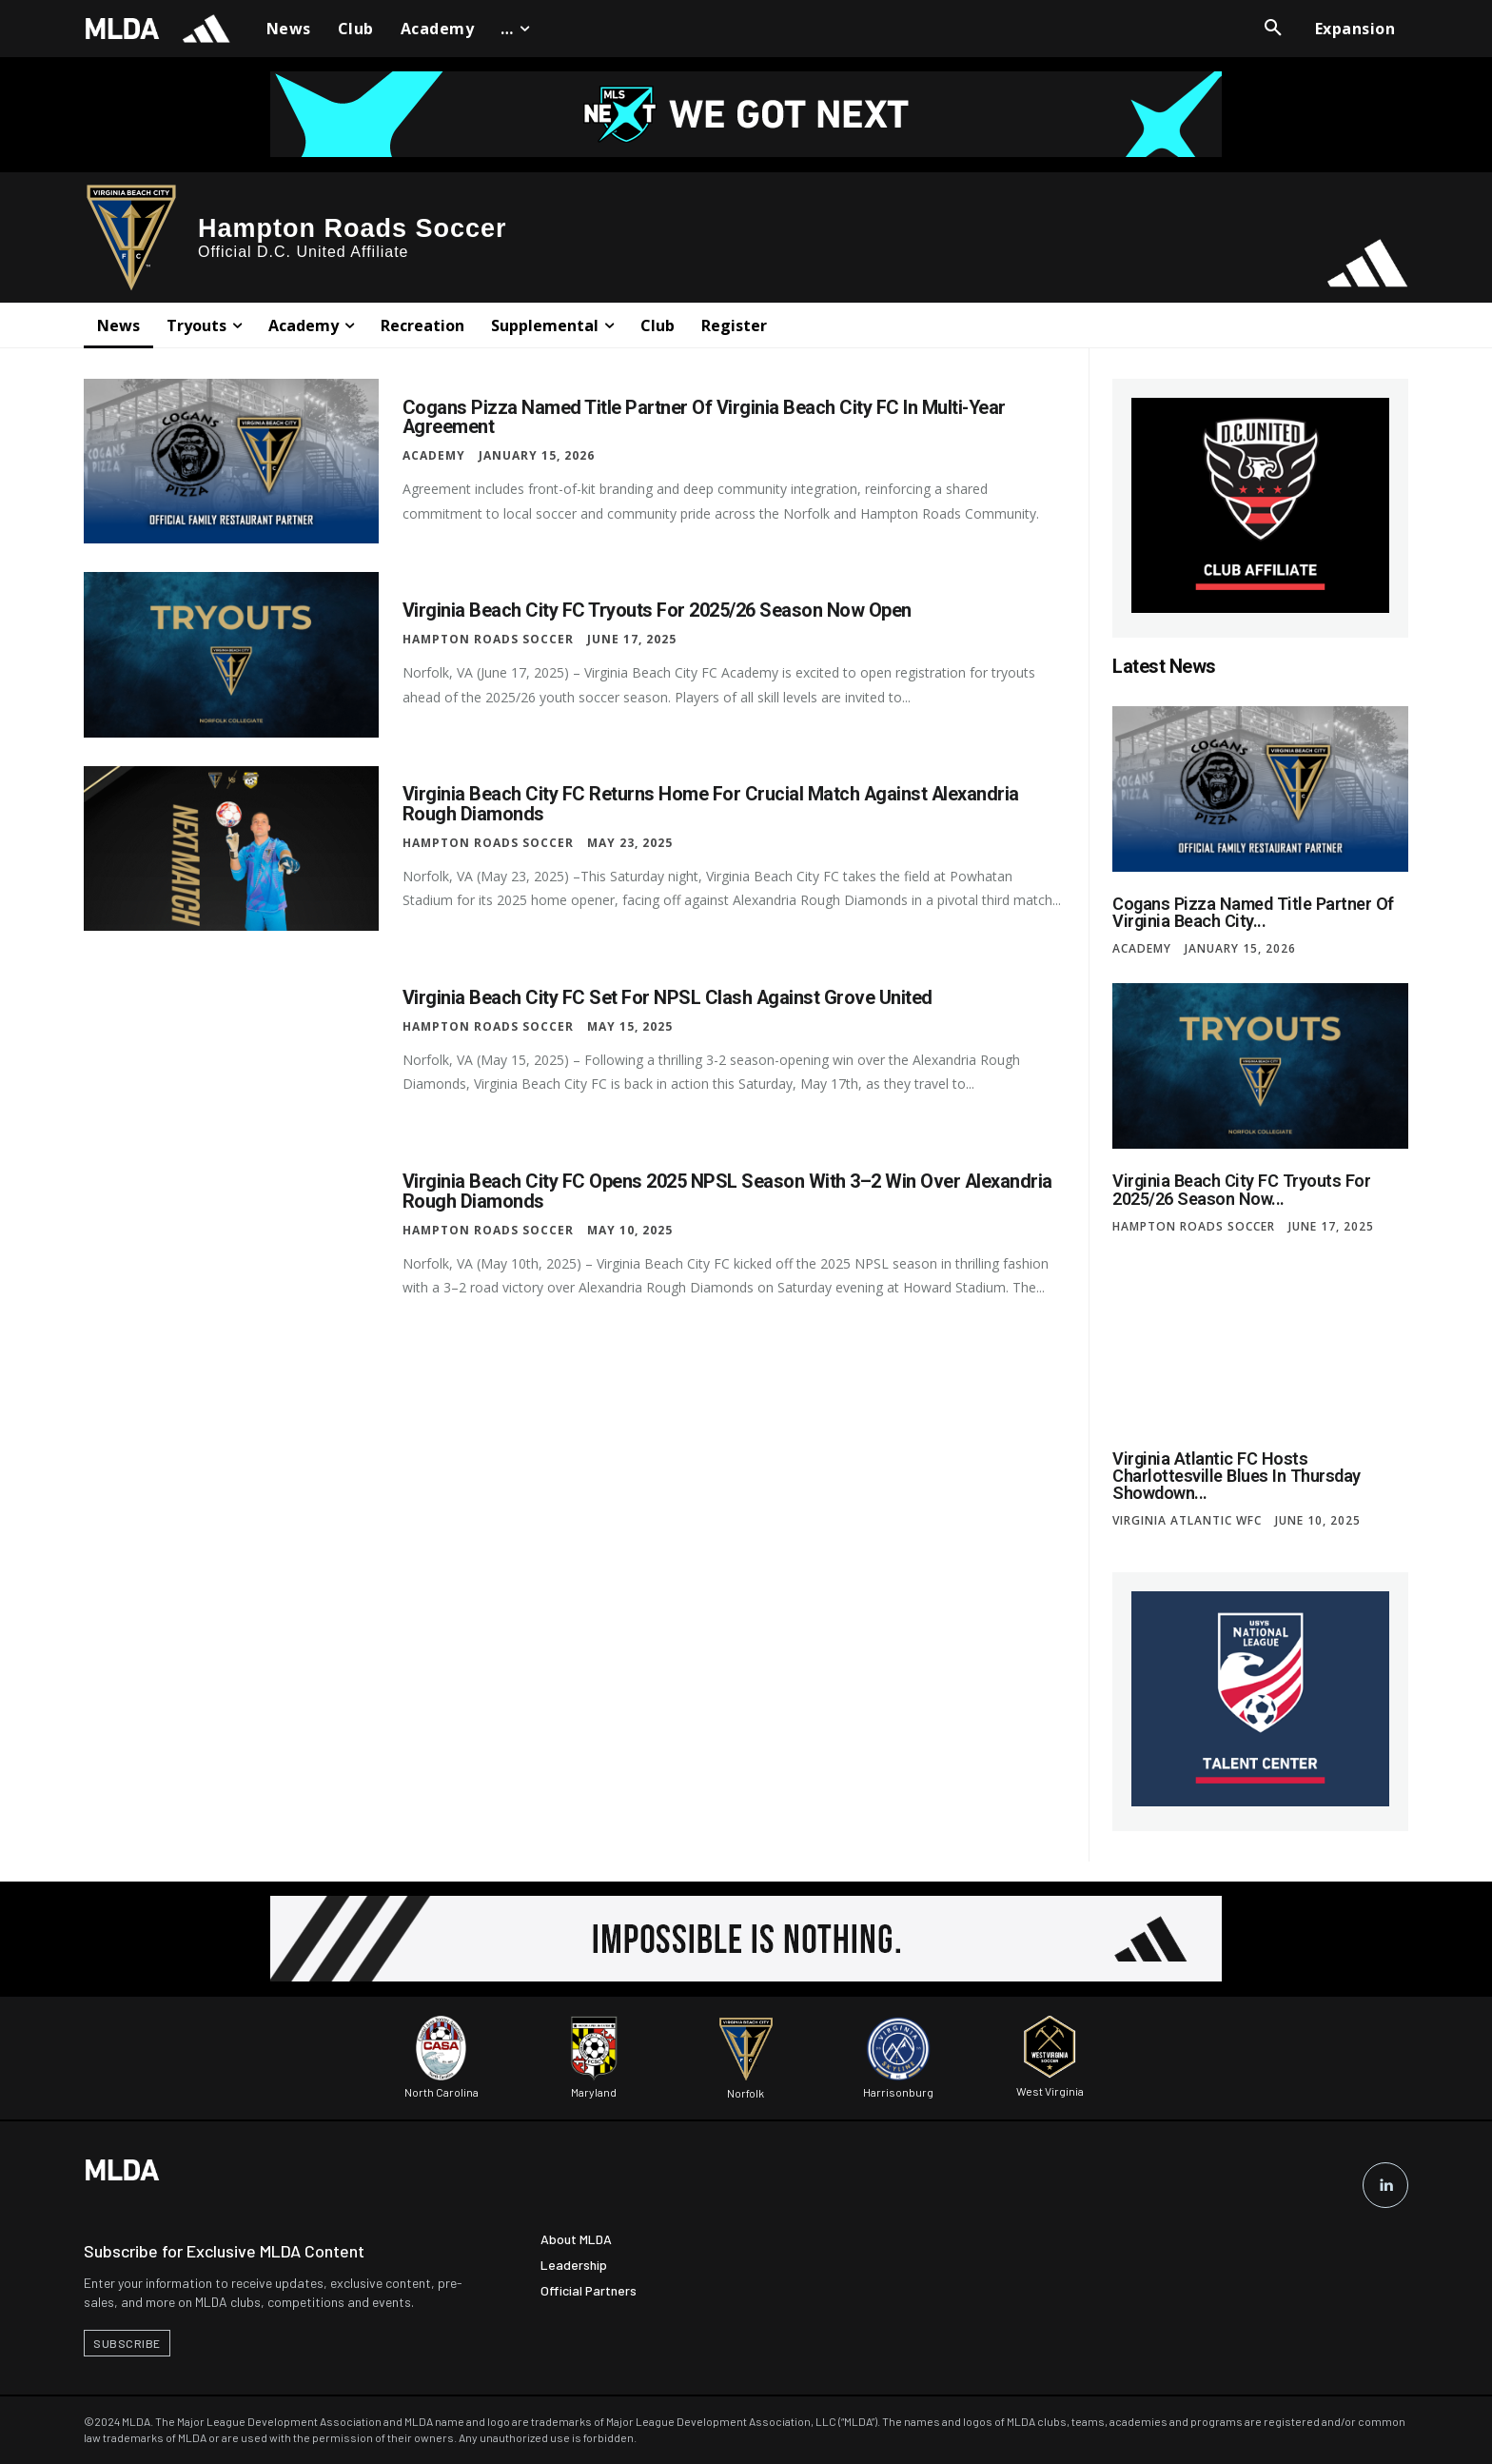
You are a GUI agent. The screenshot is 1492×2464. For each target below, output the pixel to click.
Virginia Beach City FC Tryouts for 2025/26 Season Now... (1238, 1189)
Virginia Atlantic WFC (1187, 1520)
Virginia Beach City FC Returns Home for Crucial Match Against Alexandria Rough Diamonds (711, 804)
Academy (433, 455)
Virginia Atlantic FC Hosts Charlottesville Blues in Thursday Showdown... (1235, 1475)
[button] (1273, 28)
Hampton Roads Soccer (488, 639)
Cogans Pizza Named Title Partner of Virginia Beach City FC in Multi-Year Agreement (705, 417)
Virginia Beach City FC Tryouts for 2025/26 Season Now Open (657, 611)
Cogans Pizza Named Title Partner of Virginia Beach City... (1250, 912)
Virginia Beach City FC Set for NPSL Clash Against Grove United (667, 998)
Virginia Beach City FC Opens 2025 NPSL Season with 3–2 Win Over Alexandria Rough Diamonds (727, 1191)
